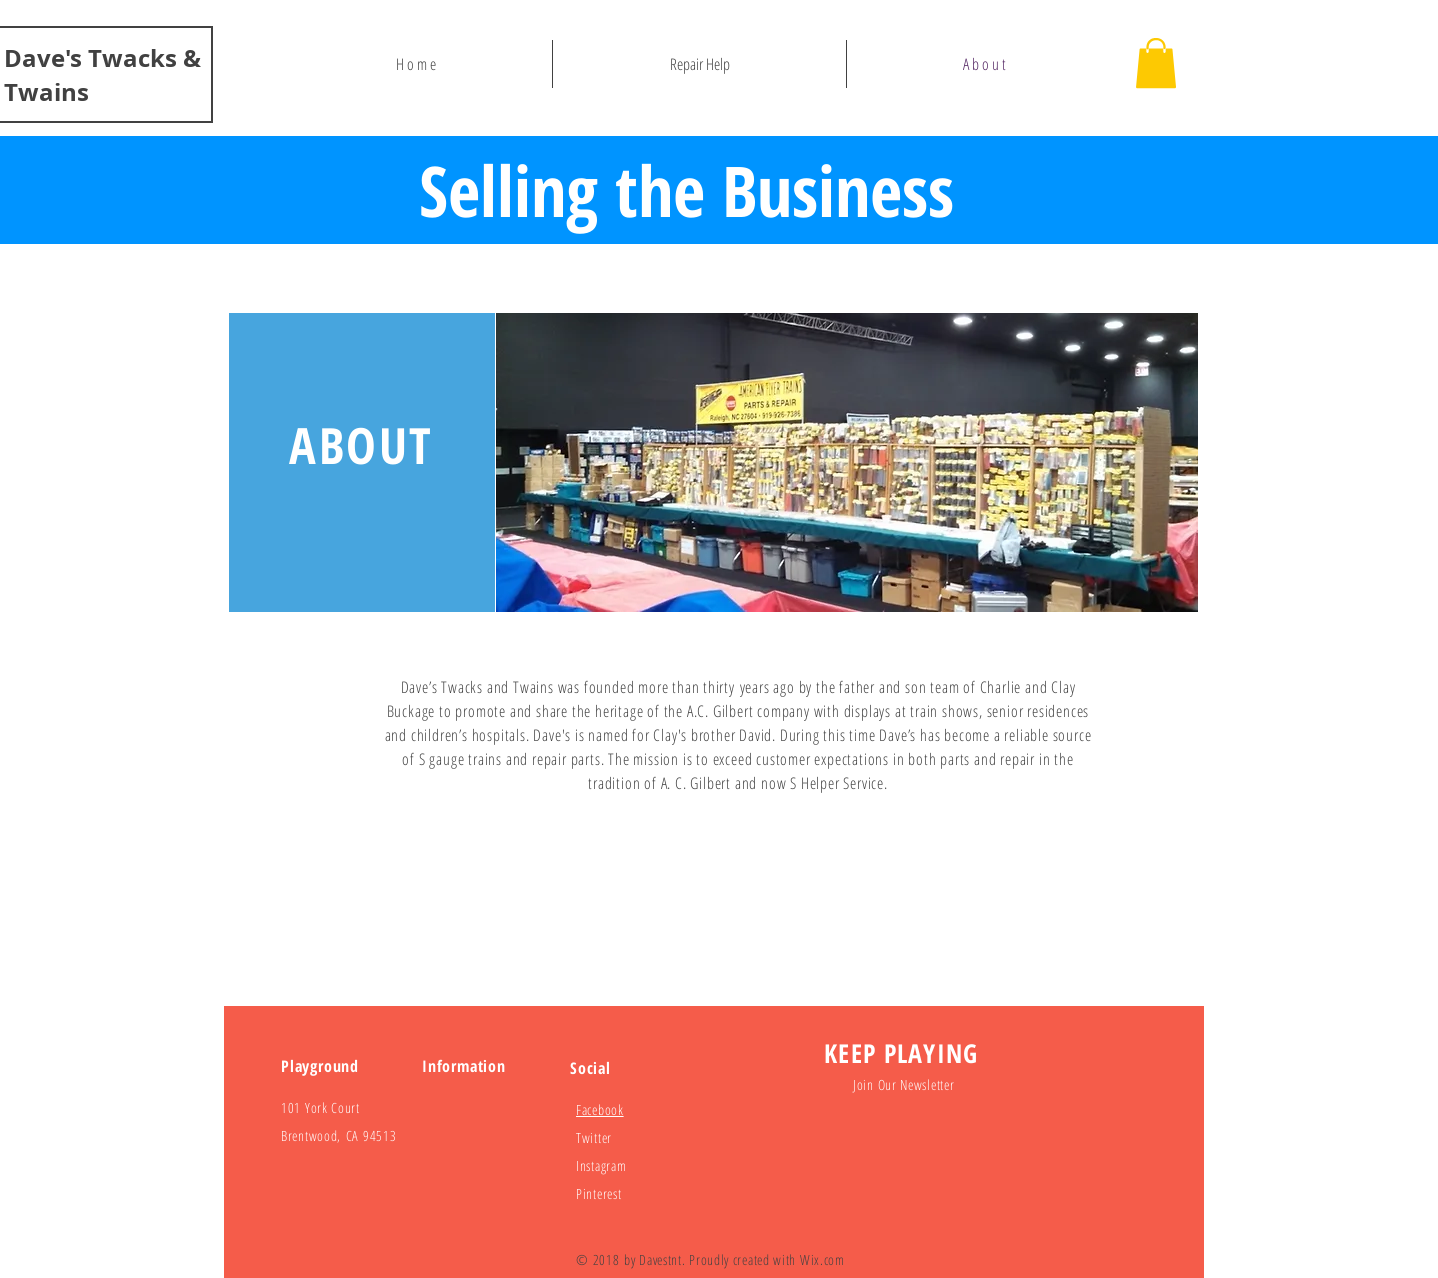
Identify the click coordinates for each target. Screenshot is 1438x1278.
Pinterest (598, 1193)
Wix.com (822, 1259)
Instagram (601, 1165)
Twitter (594, 1137)
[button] (1156, 63)
